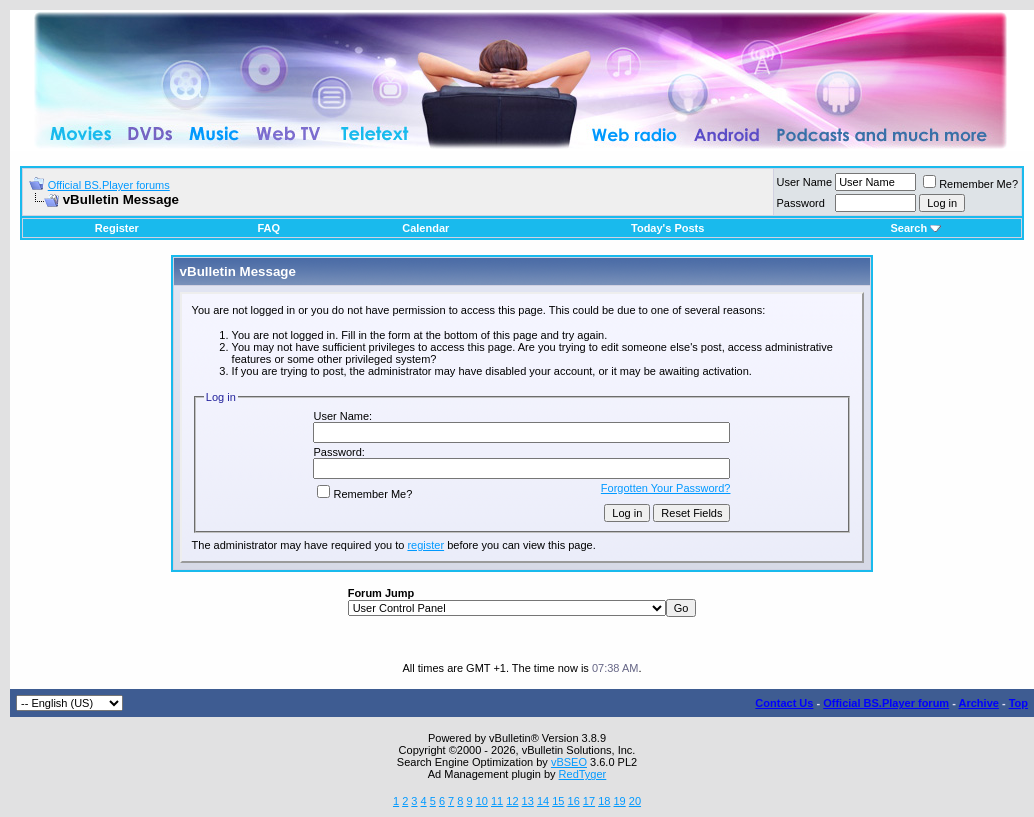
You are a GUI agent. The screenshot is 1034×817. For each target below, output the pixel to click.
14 (543, 801)
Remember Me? (970, 184)
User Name (805, 182)
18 (604, 801)
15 (558, 801)
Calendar (425, 228)
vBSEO (569, 762)
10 (482, 801)
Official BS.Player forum (886, 703)
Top (1018, 703)
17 (589, 801)
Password (801, 203)
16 (574, 801)
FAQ (268, 228)
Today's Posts (667, 228)
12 (512, 801)
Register (117, 228)
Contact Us (784, 703)
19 (619, 801)
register (425, 545)
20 (635, 801)
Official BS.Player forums (109, 185)
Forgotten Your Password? (666, 488)
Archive (979, 703)
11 (497, 801)
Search (915, 228)
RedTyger (583, 774)
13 (528, 801)
